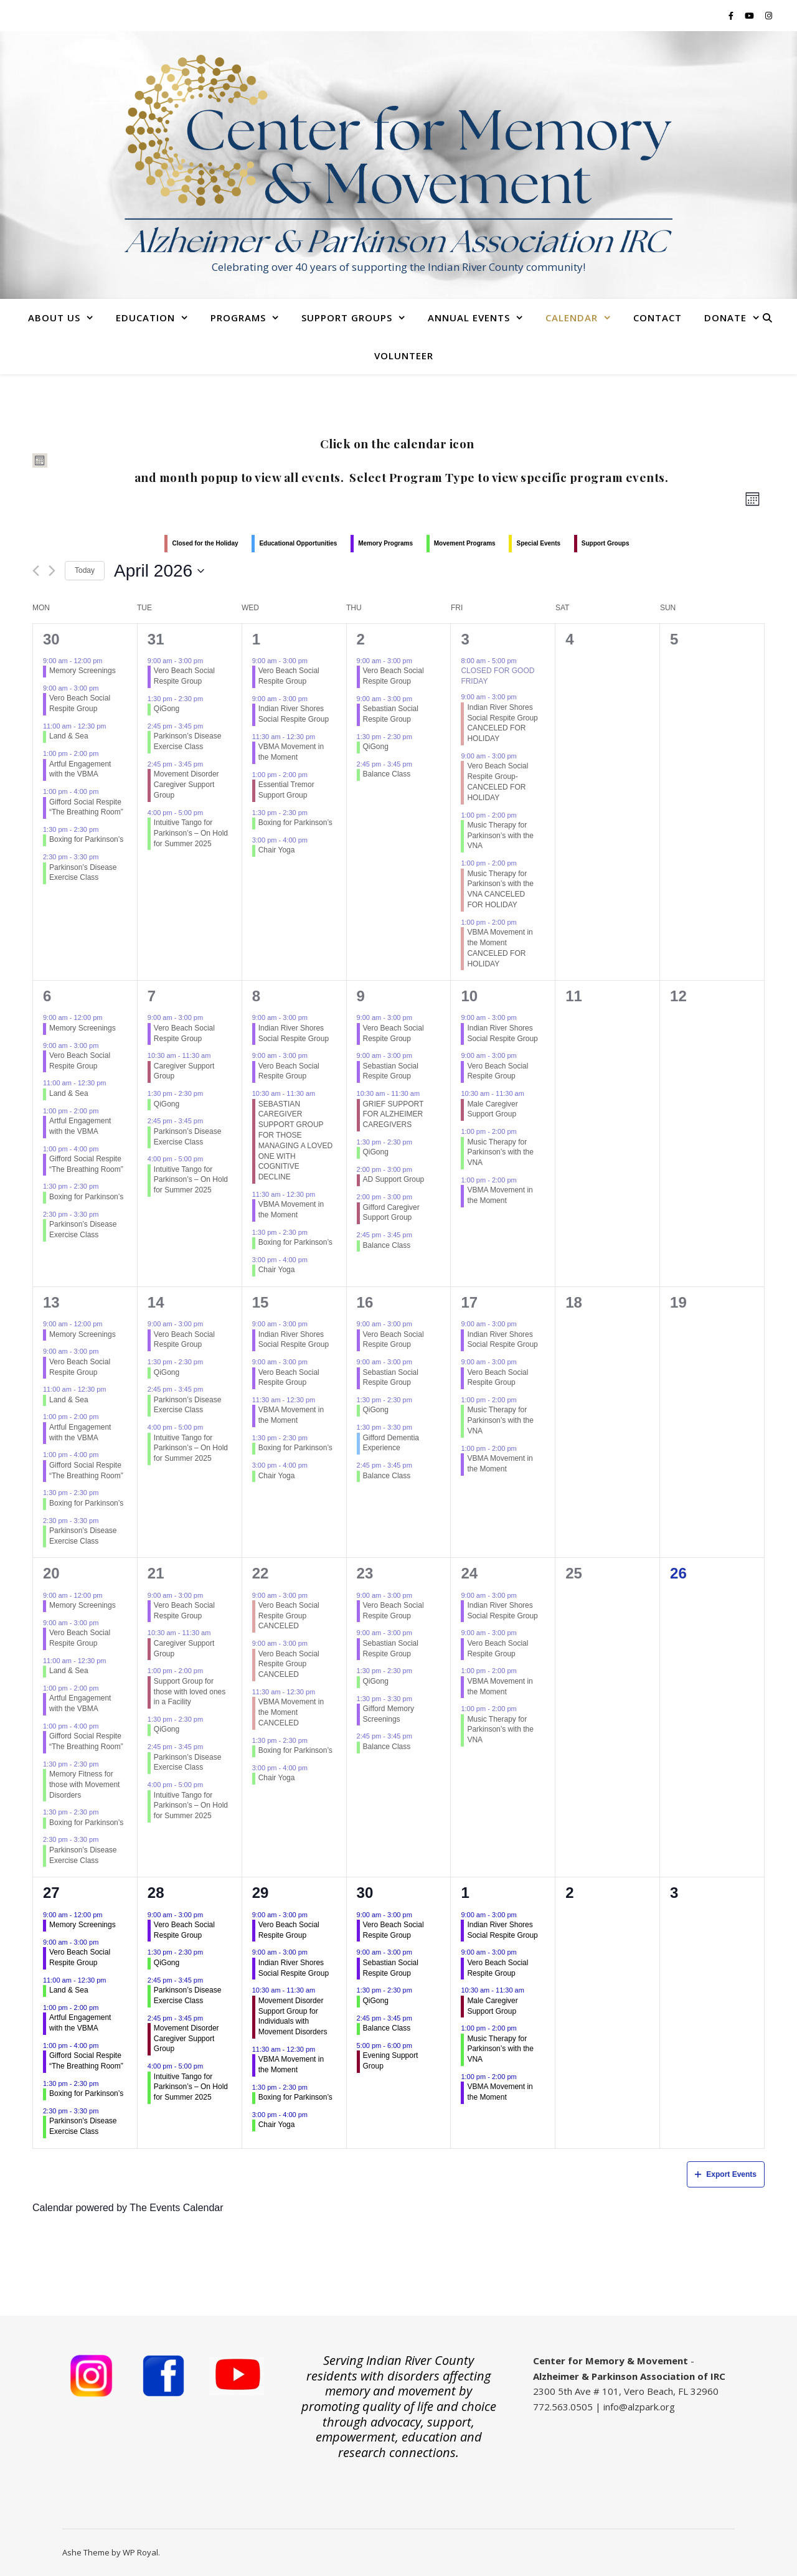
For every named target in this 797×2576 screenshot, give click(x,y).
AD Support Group (394, 1179)
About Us (54, 317)
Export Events (726, 2174)
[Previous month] (35, 571)
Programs (238, 317)
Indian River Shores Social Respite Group (293, 714)
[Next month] (52, 571)
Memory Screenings (82, 670)
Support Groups (346, 317)
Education (145, 317)
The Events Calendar (176, 2207)
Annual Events (469, 317)
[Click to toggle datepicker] (159, 571)
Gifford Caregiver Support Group (391, 1212)
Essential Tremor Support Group (286, 790)
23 (365, 1573)
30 (51, 639)
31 (156, 639)
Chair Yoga (276, 850)
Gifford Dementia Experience (391, 1443)
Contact (657, 317)
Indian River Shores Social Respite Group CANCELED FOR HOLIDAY (502, 723)
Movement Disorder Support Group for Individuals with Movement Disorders (293, 2016)
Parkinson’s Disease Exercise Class (83, 872)
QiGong (166, 708)
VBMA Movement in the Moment (291, 752)
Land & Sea (68, 736)
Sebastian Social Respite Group (390, 714)
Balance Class (387, 774)
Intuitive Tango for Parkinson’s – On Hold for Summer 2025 (191, 833)
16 (365, 1302)
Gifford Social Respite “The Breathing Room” (86, 807)
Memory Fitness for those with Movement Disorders (84, 1785)
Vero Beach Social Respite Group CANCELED (288, 1616)
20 (51, 1573)
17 (469, 1302)
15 (260, 1302)
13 (51, 1302)
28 (156, 1892)
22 (260, 1573)
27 (51, 1892)
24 (469, 1573)
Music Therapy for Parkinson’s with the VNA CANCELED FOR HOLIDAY (500, 889)
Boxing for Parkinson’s (86, 839)
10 (469, 996)
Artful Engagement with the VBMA (80, 769)
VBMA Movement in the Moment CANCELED (291, 1712)
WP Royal (140, 2552)
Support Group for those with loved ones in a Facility (189, 1692)
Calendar (571, 317)
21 (156, 1573)
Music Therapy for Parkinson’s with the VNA (500, 836)
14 (156, 1302)
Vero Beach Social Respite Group (79, 703)
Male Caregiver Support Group (492, 1109)
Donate (725, 317)
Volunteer (403, 355)
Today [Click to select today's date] (85, 570)
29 (260, 1892)
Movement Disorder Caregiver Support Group (186, 785)
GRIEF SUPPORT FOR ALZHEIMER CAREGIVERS (393, 1115)
